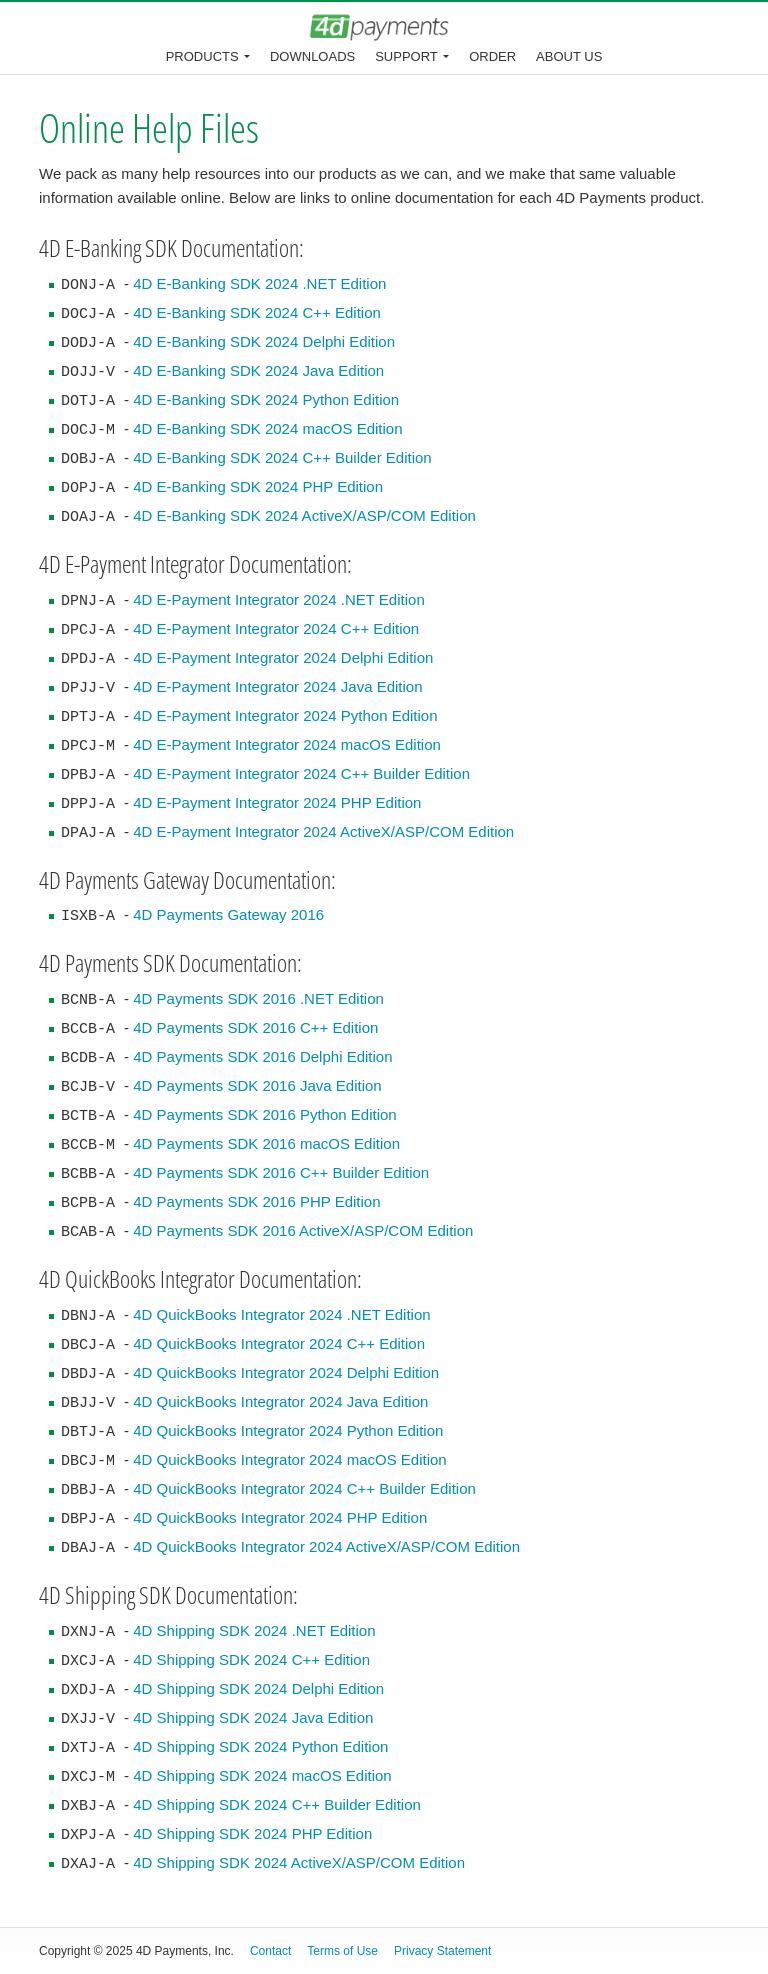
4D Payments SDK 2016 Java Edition (257, 1085)
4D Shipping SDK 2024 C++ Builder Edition (277, 1804)
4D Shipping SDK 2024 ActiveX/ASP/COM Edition (299, 1862)
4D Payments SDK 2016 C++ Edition (255, 1027)
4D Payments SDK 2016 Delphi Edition (262, 1056)
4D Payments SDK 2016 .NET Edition (258, 998)
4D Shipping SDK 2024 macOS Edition (262, 1775)
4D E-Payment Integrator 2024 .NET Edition (279, 599)
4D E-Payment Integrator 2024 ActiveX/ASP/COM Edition (323, 831)
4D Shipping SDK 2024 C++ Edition (251, 1659)
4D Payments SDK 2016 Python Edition (264, 1114)
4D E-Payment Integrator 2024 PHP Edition (277, 802)
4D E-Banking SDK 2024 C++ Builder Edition (282, 457)
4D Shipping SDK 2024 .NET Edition (254, 1630)
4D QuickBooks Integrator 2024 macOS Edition (290, 1459)
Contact (270, 1951)
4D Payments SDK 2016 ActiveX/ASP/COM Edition (303, 1230)
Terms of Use (342, 1951)
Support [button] (406, 56)
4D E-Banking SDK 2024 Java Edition (258, 370)
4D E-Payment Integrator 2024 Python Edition (285, 715)
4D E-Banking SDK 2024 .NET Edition (259, 283)
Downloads (312, 56)
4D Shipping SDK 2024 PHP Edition (252, 1833)
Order (492, 56)
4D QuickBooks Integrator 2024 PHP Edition (280, 1517)
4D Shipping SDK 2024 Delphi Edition (258, 1688)
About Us (569, 56)
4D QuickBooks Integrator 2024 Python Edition (288, 1430)
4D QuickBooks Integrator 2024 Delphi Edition (286, 1372)
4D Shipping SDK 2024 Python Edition (260, 1746)
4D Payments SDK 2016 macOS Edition (266, 1143)
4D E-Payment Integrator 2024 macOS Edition (287, 744)
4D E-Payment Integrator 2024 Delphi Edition (283, 657)
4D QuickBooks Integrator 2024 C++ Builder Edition (304, 1488)
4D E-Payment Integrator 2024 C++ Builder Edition (301, 773)
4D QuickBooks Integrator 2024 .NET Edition (281, 1314)
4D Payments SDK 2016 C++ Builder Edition (281, 1172)
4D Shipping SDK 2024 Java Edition (253, 1717)
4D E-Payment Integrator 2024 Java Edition (277, 686)
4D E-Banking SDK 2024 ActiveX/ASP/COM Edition (304, 515)
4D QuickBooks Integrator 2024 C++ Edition (279, 1343)
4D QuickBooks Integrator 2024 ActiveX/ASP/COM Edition (326, 1546)
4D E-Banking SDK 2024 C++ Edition (257, 312)
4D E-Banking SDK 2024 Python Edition (266, 399)
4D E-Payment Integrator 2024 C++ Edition (276, 628)
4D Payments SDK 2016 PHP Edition (256, 1201)
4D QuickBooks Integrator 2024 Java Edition (280, 1401)
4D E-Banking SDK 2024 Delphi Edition (264, 341)
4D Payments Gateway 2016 (228, 914)
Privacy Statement (442, 1951)
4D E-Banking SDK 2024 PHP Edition (258, 486)
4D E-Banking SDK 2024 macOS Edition (267, 428)
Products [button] (202, 56)
